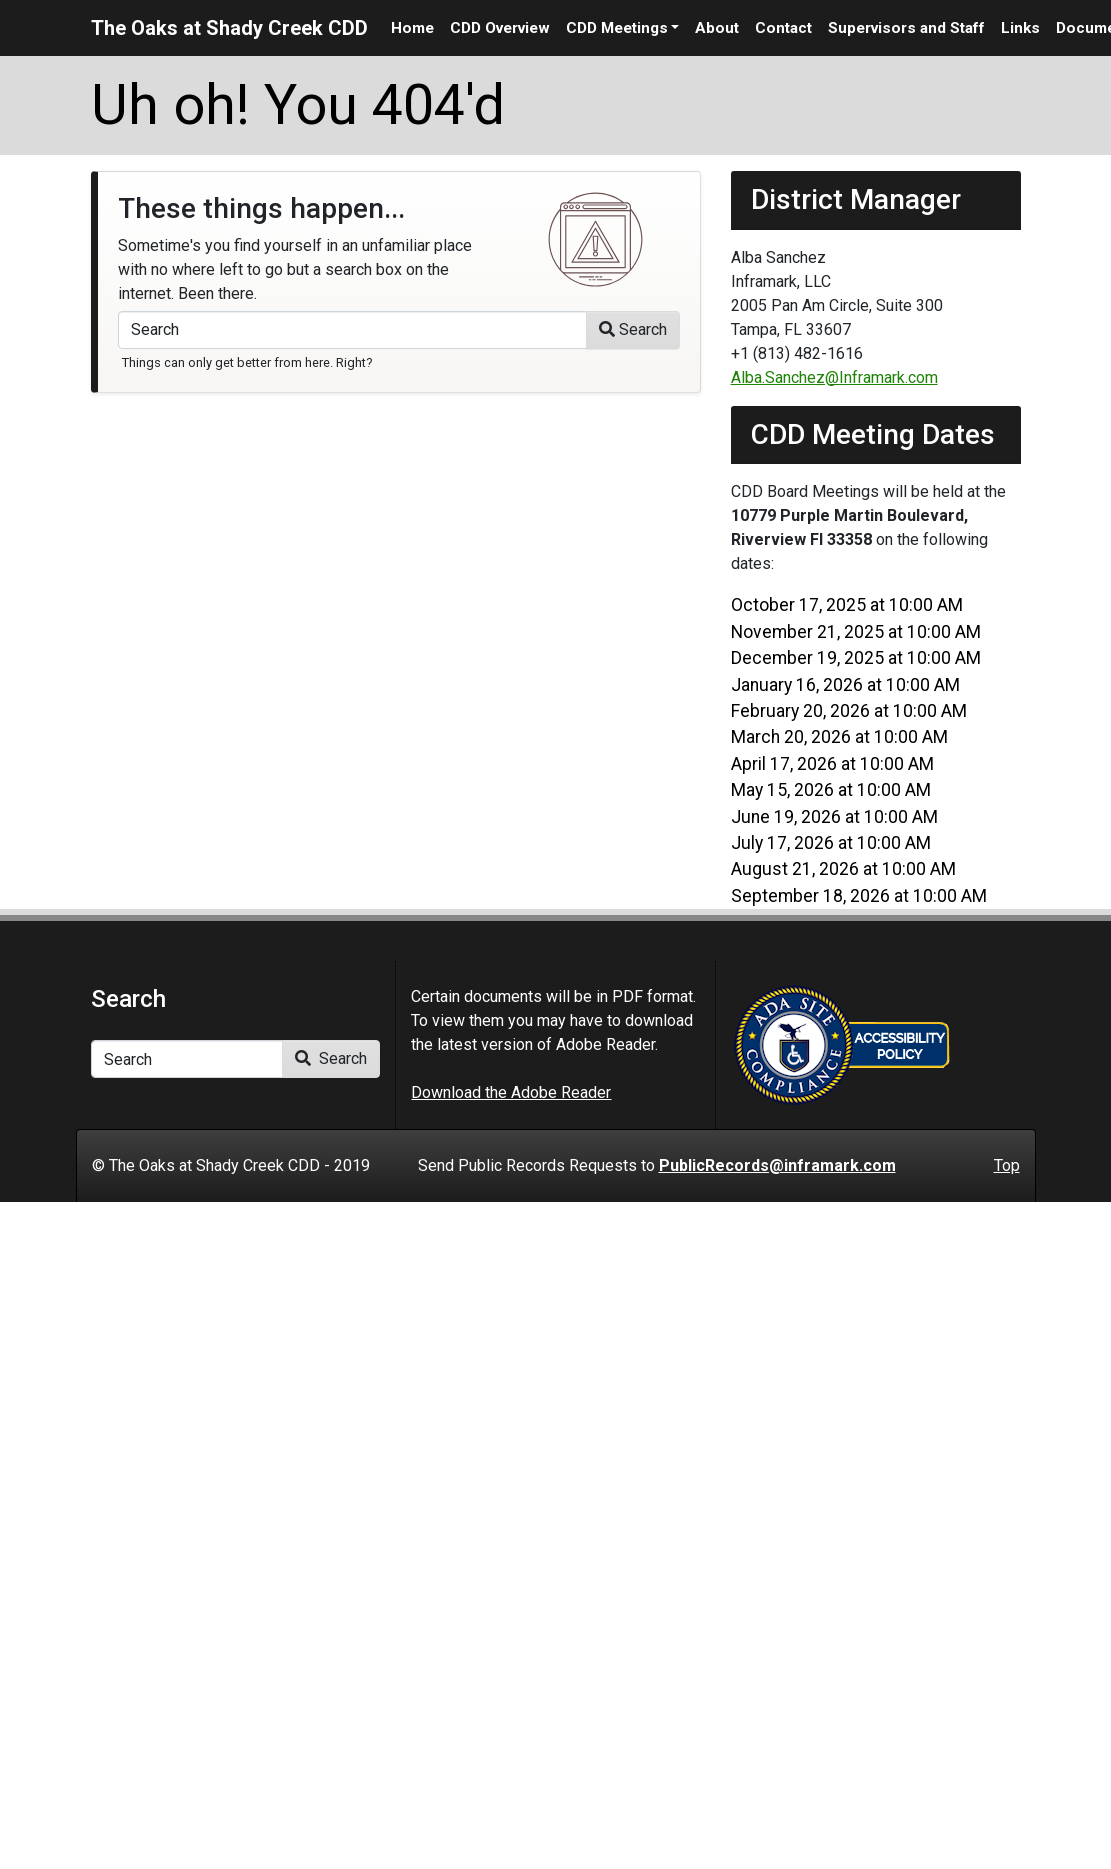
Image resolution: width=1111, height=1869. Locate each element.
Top (1007, 1165)
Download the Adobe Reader (511, 1092)
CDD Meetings (617, 28)
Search (633, 329)
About (717, 28)
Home (412, 28)
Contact (783, 28)
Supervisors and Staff (906, 28)
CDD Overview (500, 28)
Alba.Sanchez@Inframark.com (834, 377)
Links (1020, 28)
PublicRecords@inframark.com (777, 1165)
